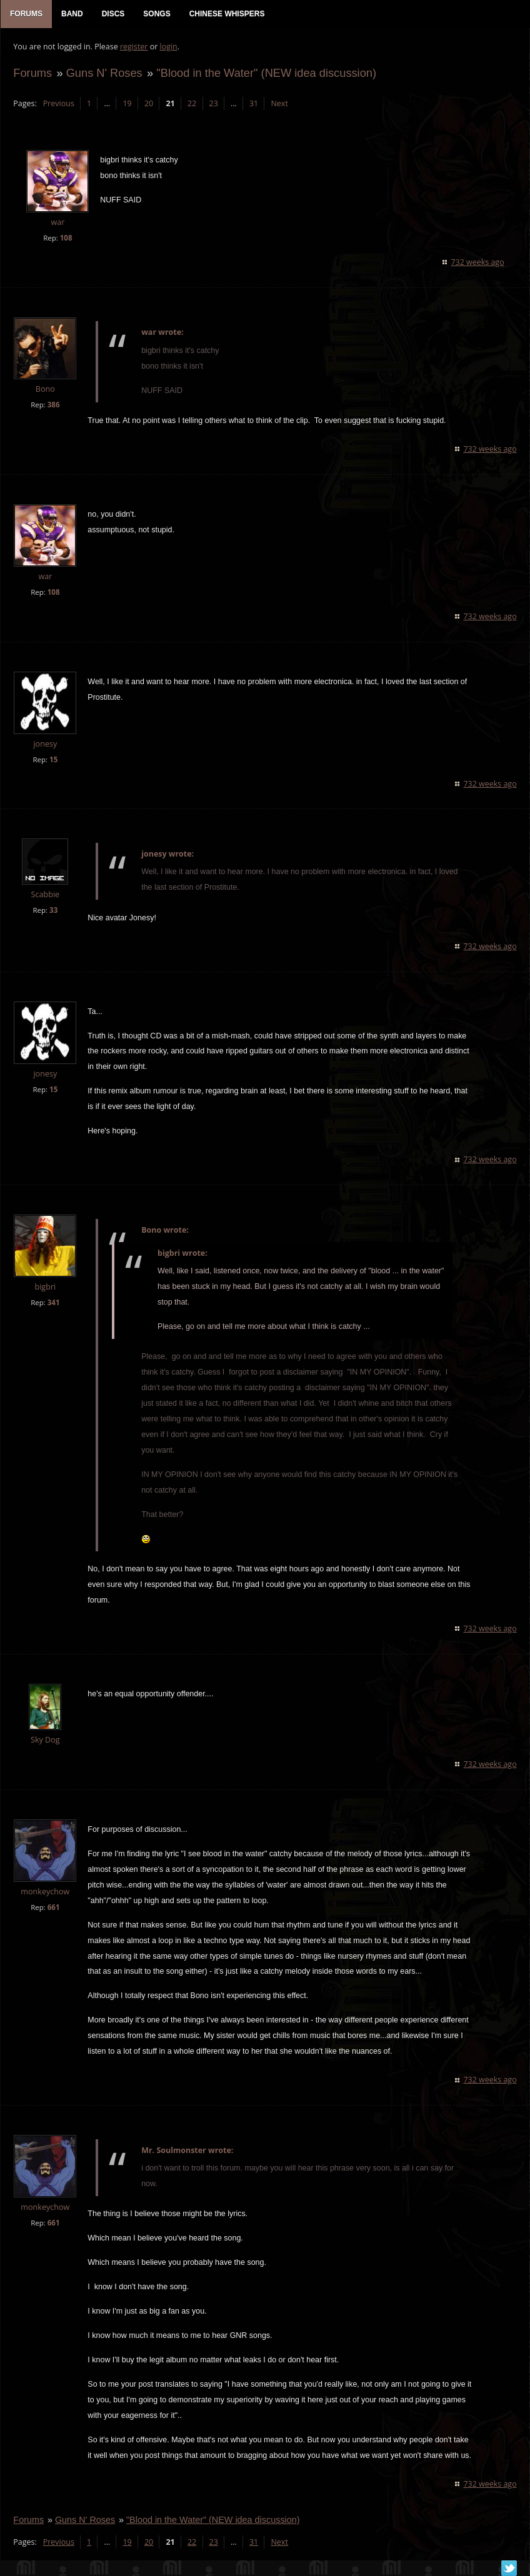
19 (126, 103)
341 (53, 1303)
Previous (58, 103)
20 (148, 103)
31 (253, 103)
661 (53, 1907)
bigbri (45, 1287)
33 (53, 910)
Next (279, 103)
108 (65, 237)
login (168, 47)
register (134, 47)
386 (53, 404)
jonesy (45, 743)
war (57, 222)
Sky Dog (45, 1740)
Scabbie (45, 895)
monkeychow (45, 1892)
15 (53, 759)
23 (213, 103)
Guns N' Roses (104, 72)
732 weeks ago (477, 262)
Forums (32, 72)
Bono (44, 389)
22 (192, 103)
